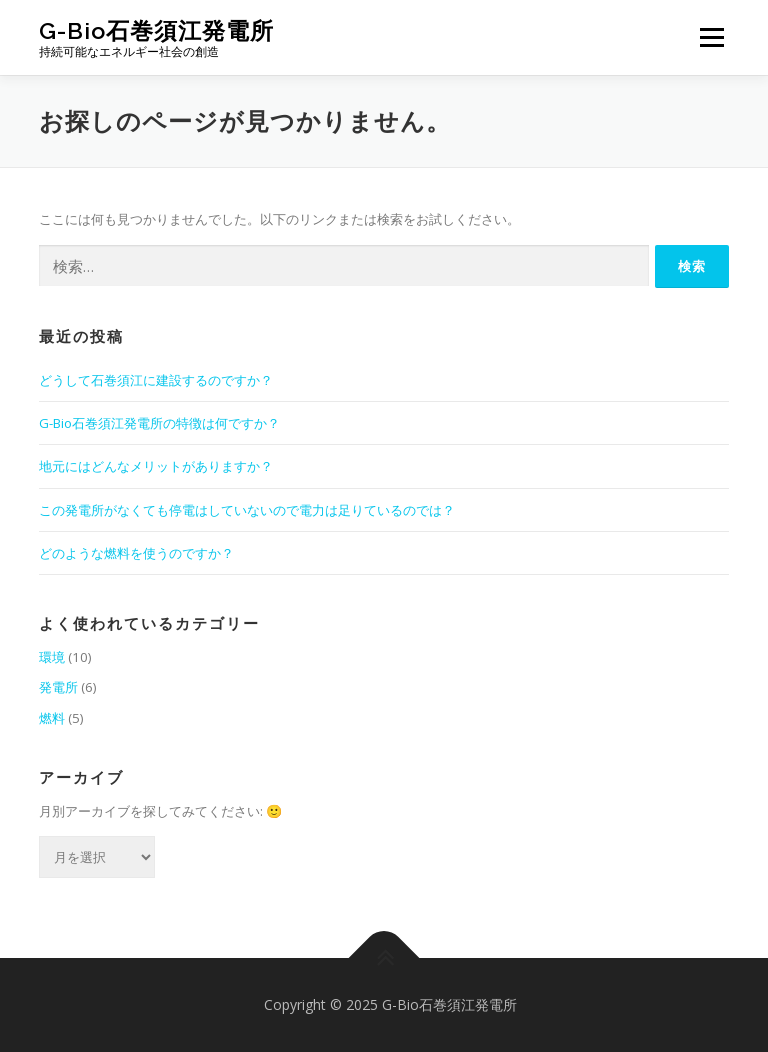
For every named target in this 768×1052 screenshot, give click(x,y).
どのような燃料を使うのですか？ (136, 553)
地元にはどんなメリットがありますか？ (156, 466)
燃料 (52, 718)
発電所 (58, 687)
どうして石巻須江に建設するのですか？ (156, 380)
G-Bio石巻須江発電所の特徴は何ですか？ (159, 423)
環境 (52, 657)
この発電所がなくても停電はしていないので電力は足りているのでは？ (247, 510)
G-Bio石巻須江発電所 (156, 30)
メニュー (711, 37)
